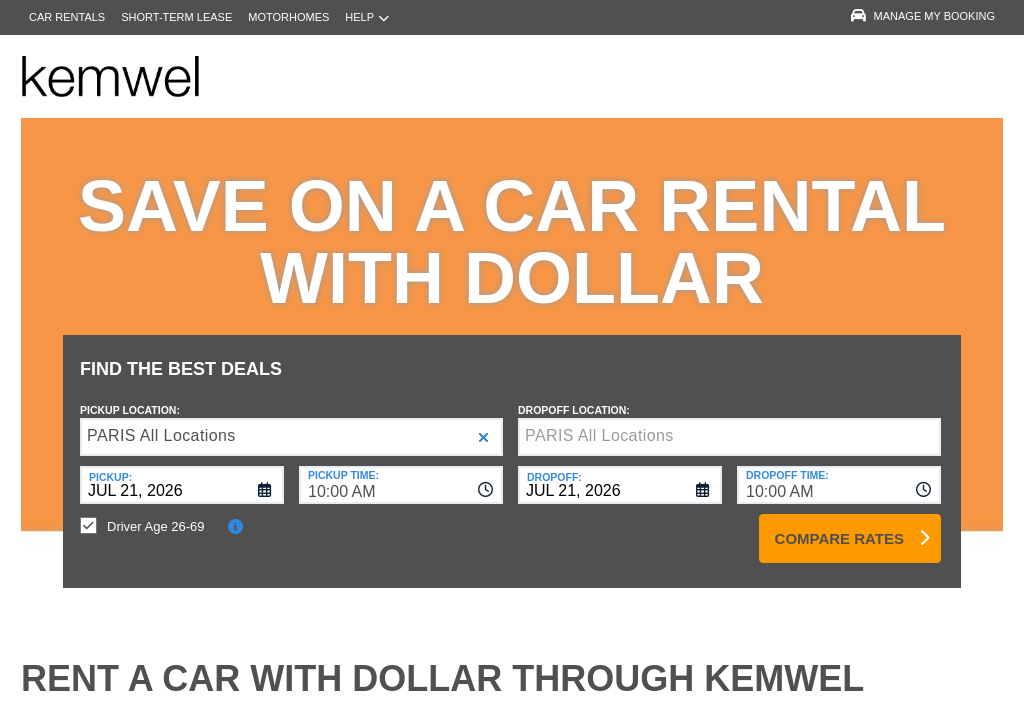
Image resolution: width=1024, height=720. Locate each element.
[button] (483, 422)
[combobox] (401, 470)
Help (367, 17)
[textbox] (729, 422)
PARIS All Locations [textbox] (161, 420)
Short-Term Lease (176, 17)
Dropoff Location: (574, 395)
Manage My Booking (923, 16)
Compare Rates (839, 523)
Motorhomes (288, 17)
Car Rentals (67, 17)
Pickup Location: (130, 395)
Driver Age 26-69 (156, 511)
